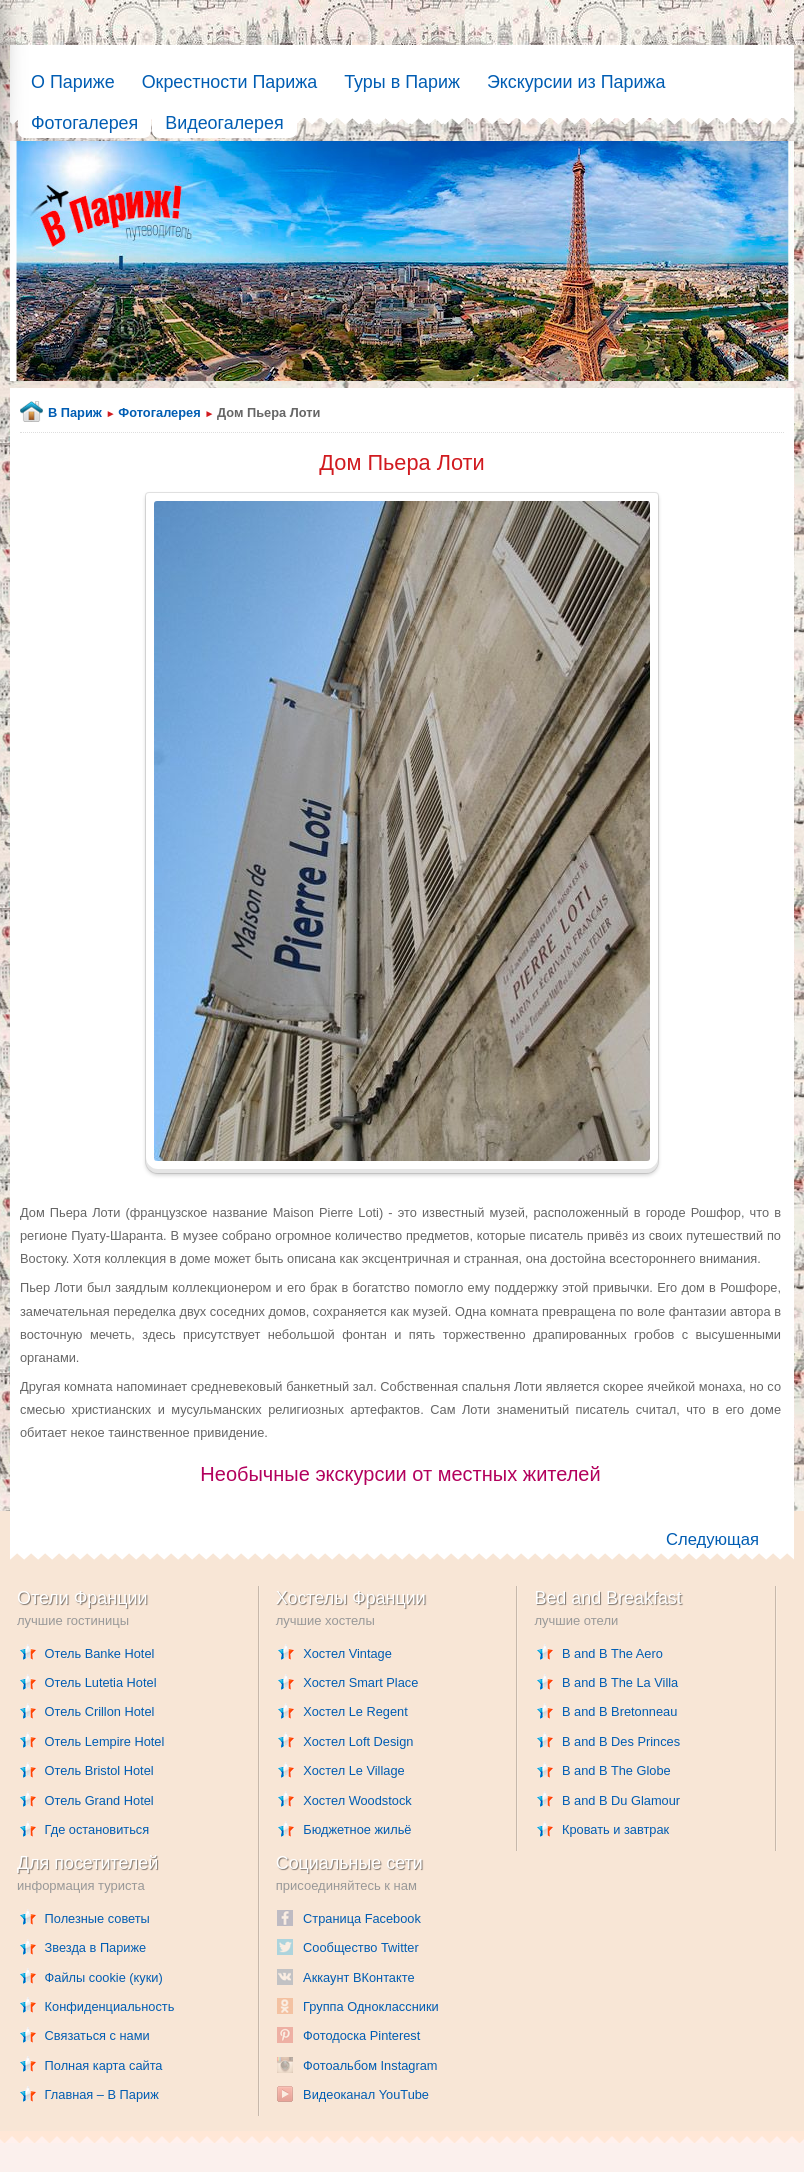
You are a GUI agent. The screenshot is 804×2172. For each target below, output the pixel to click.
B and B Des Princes (621, 1741)
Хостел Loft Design (358, 1741)
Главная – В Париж (102, 2094)
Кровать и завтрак (615, 1829)
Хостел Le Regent (355, 1711)
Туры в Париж (402, 82)
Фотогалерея (84, 123)
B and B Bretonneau (619, 1711)
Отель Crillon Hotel (100, 1711)
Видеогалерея (224, 123)
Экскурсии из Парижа (576, 82)
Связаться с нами (97, 2035)
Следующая (712, 1539)
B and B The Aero (612, 1653)
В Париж (75, 412)
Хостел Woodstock (357, 1800)
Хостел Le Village (353, 1770)
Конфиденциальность (110, 2006)
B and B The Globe (616, 1770)
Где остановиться (97, 1829)
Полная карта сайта (104, 2065)
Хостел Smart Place (360, 1682)
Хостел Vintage (347, 1653)
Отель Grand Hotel (99, 1800)
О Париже (73, 82)
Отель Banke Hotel (100, 1653)
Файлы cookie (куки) (104, 1977)
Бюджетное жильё (357, 1829)
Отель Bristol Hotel (99, 1770)
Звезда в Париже (96, 1947)
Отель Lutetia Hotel (101, 1682)
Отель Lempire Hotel (105, 1741)
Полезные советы (97, 1918)
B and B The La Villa (620, 1682)
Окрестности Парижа (230, 82)
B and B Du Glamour (621, 1800)
